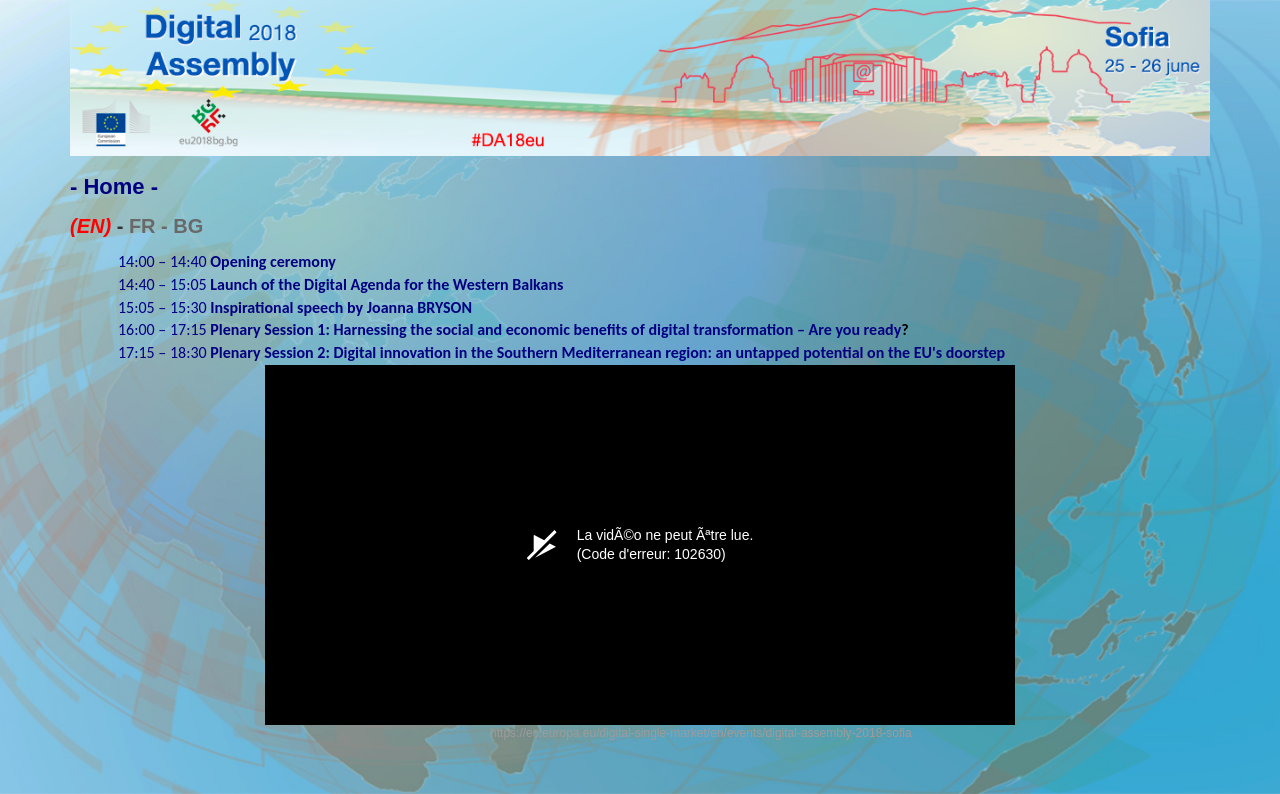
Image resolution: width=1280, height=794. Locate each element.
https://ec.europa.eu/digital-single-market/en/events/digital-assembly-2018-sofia (701, 733)
